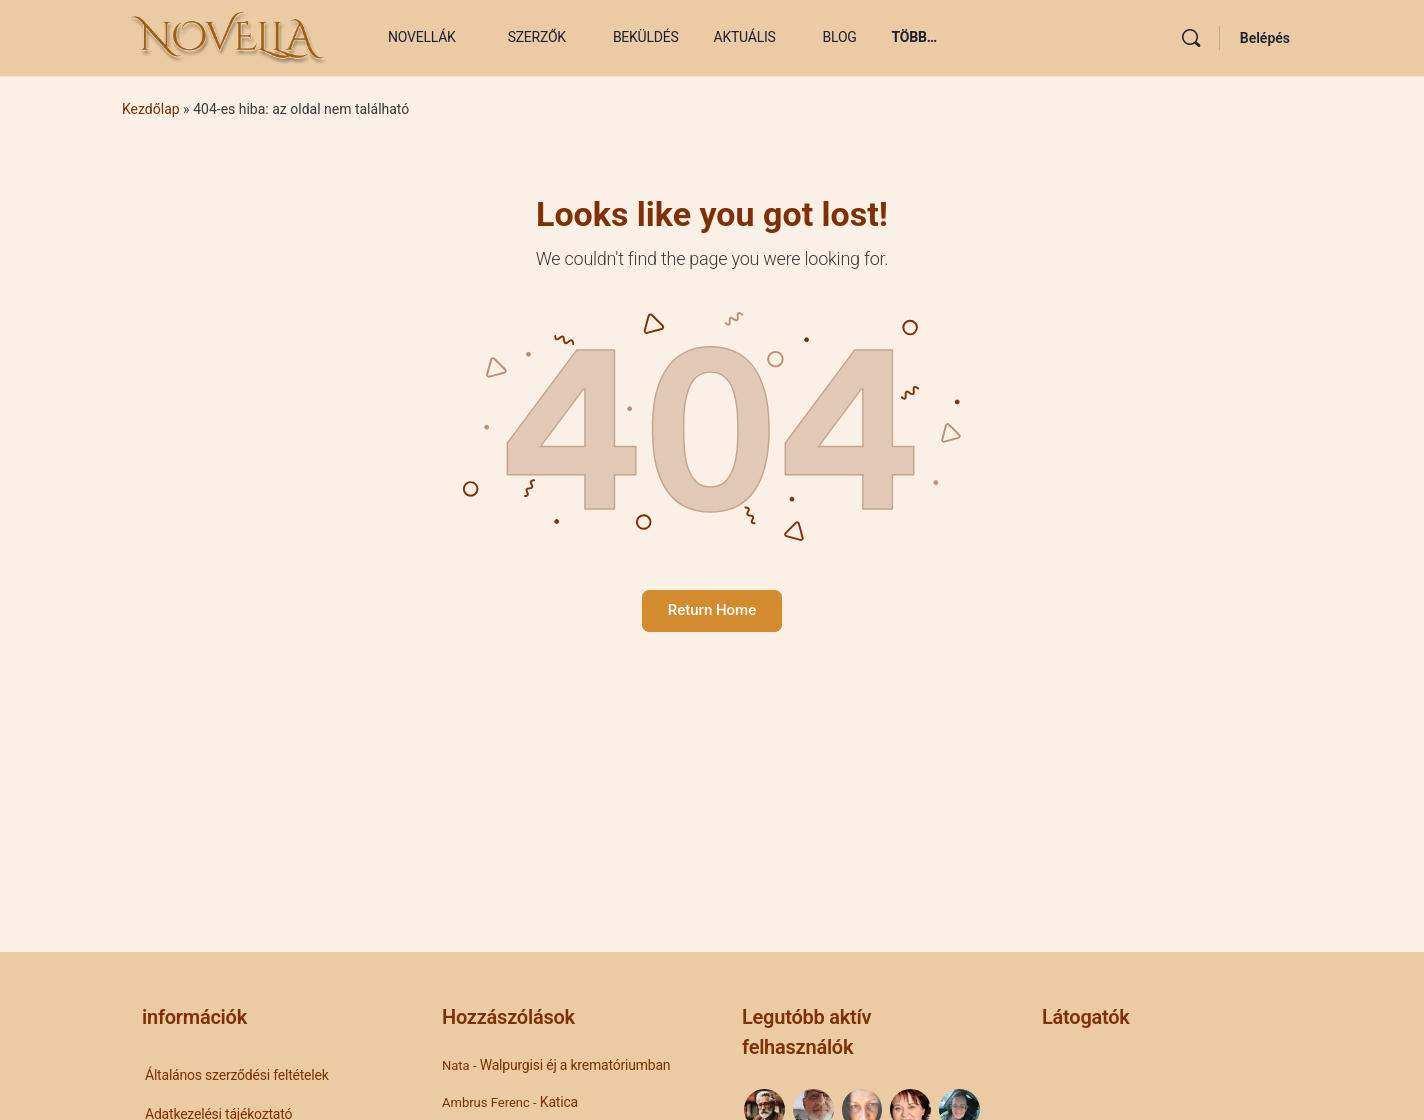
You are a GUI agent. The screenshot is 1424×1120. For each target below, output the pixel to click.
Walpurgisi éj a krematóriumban (575, 1065)
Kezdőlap (151, 109)
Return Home (712, 610)
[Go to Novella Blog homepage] (230, 36)
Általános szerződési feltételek (237, 1075)
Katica (559, 1102)
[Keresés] (1191, 38)
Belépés (1265, 38)
